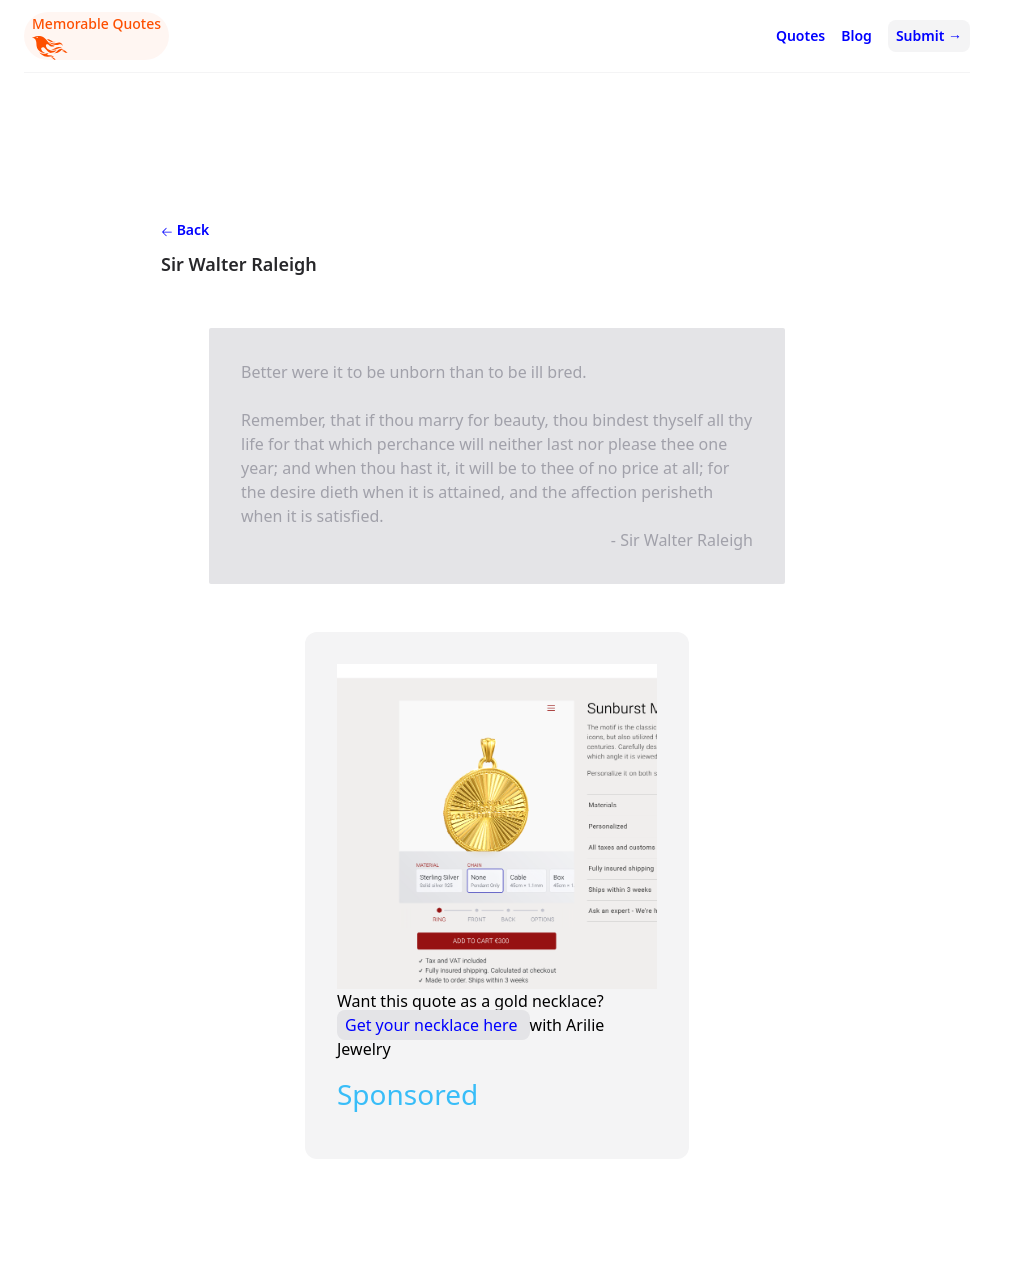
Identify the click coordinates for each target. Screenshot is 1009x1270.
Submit (929, 35)
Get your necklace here (433, 1025)
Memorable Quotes (96, 37)
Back (185, 229)
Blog (856, 35)
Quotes (800, 35)
